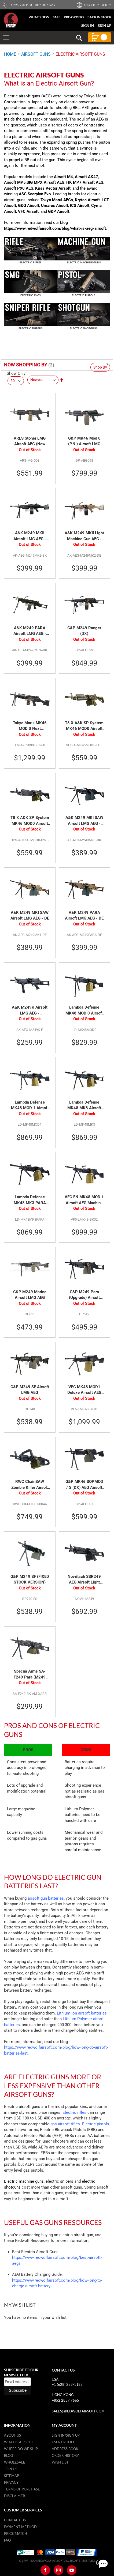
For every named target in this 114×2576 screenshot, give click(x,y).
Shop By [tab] (100, 367)
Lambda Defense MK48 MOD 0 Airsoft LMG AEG (84, 1010)
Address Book (65, 2449)
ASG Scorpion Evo (35, 194)
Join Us (10, 2469)
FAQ (7, 2540)
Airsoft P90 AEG (18, 188)
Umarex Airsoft (54, 205)
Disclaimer (14, 2496)
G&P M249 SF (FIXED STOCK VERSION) (29, 1579)
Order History (65, 2455)
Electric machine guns (24, 2181)
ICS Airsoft (79, 205)
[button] (89, 5)
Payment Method (20, 2527)
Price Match (15, 2533)
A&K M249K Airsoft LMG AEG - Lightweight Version (30, 1010)
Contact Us (15, 2520)
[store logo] (11, 20)
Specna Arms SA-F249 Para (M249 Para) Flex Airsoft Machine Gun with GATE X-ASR (30, 1674)
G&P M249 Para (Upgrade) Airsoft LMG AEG (84, 1295)
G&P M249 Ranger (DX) (84, 631)
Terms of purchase (22, 2489)
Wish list (60, 2462)
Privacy (11, 2482)
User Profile (63, 2442)
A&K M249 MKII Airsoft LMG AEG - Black (29, 536)
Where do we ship (21, 2449)
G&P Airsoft (58, 211)
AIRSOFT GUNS (36, 54)
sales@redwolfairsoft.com (78, 2411)
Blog (8, 2455)
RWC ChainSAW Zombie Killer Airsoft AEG (29, 1484)
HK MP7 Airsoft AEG (84, 182)
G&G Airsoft (28, 205)
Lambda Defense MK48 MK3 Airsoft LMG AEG (84, 1105)
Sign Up (104, 25)
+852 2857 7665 (65, 2400)
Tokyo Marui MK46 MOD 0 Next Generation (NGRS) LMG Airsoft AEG (30, 726)
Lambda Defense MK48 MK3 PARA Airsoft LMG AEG (30, 1200)
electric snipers (59, 2181)
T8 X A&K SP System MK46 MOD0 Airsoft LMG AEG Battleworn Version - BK (29, 820)
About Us (12, 2435)
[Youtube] (71, 2570)
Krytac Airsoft (87, 199)
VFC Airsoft (28, 211)
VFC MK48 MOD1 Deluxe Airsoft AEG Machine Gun (84, 1390)
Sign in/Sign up (66, 2435)
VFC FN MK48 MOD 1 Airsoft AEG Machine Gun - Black (84, 1200)
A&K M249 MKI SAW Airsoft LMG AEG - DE (29, 915)
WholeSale (14, 2462)
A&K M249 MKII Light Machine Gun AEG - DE (84, 536)
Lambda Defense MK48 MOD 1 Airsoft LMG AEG (30, 1105)
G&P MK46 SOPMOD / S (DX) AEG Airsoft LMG (84, 1484)
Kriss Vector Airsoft (53, 188)
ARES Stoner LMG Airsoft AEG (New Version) (30, 441)
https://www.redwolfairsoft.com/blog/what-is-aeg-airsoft (55, 228)
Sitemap (11, 2475)
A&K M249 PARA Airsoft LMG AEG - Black (29, 631)
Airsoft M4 (63, 176)
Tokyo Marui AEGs (57, 199)
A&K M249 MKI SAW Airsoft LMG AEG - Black (84, 820)
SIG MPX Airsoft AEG (45, 182)
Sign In (87, 25)
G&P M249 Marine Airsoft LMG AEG (29, 1294)
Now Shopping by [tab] (25, 365)
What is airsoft (18, 2442)
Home (10, 54)
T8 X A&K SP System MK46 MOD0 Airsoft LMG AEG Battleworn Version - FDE (84, 726)
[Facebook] (45, 2570)
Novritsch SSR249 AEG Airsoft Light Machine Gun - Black (84, 1579)
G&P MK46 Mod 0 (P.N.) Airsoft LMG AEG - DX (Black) (84, 441)
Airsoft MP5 (15, 182)
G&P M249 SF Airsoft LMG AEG (29, 1389)
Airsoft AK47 (86, 176)
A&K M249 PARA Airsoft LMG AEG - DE (84, 915)
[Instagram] (58, 2570)
